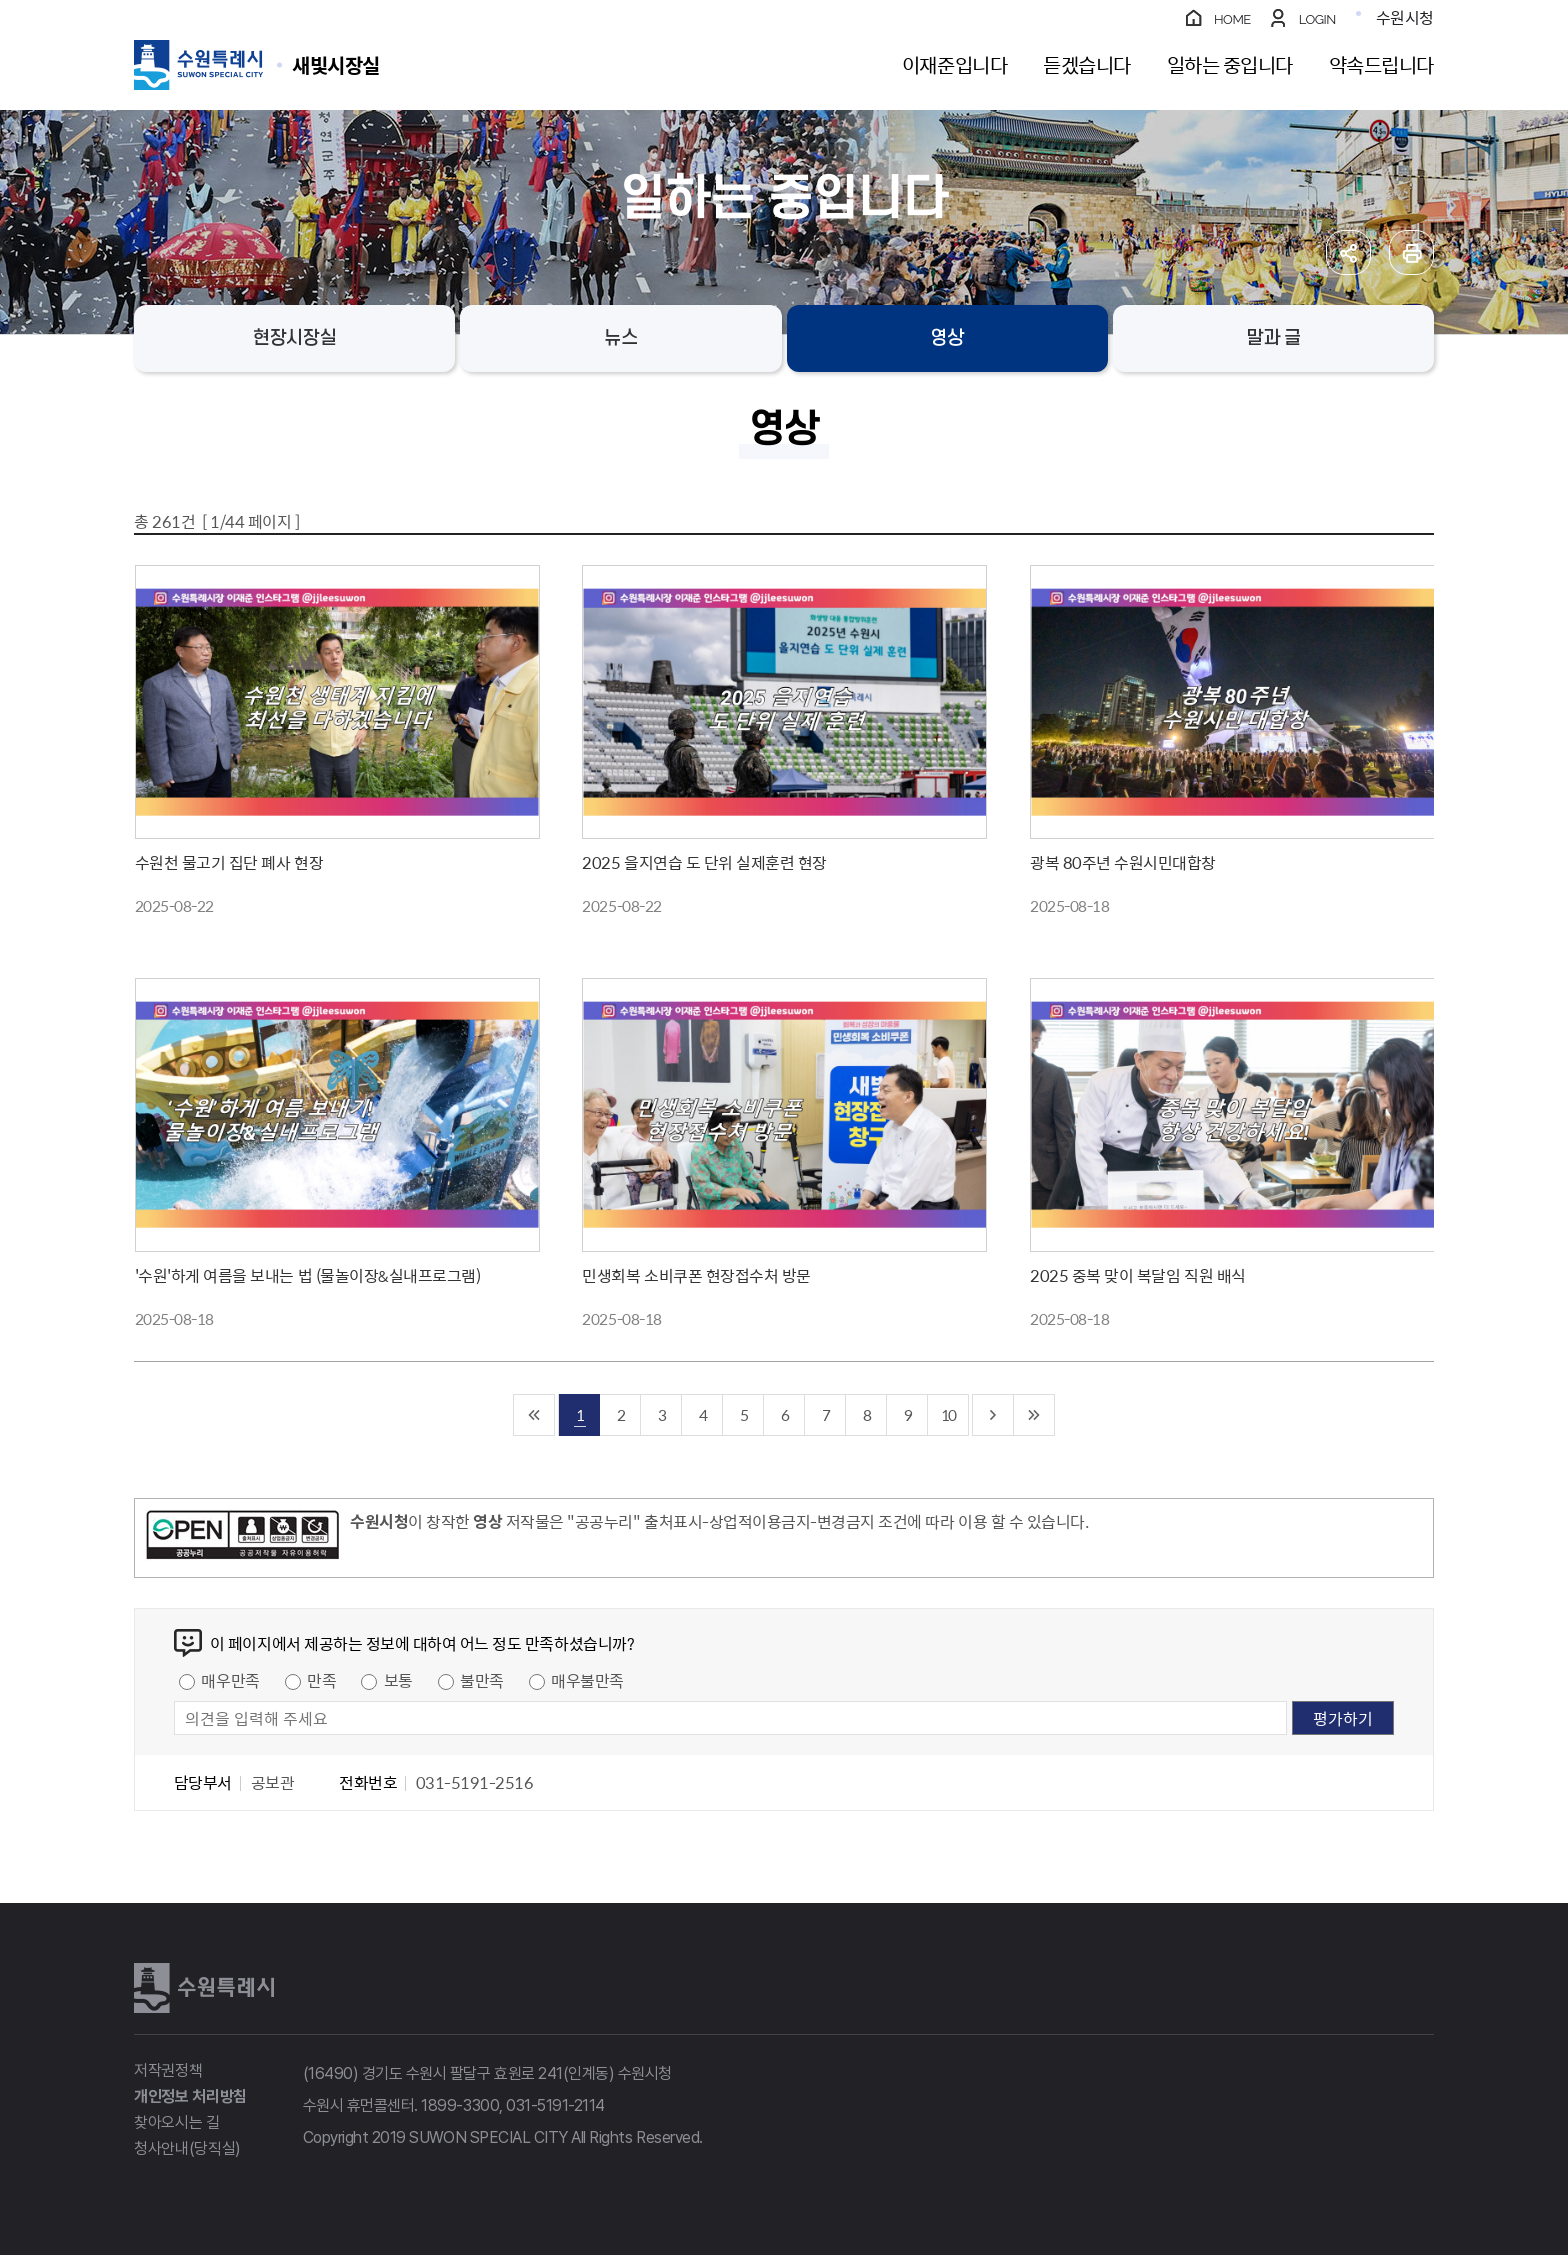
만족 (321, 1680)
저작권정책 (168, 2070)
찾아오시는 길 (177, 2122)
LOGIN (1317, 19)
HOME (1232, 19)
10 (948, 1414)
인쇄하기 (1411, 252)
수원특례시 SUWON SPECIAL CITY (336, 64)
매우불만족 (587, 1680)
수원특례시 (204, 1988)
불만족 (482, 1680)
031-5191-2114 (555, 2105)
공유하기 (1348, 252)
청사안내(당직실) (187, 2148)
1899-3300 (460, 2105)
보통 (398, 1680)
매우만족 (230, 1680)
